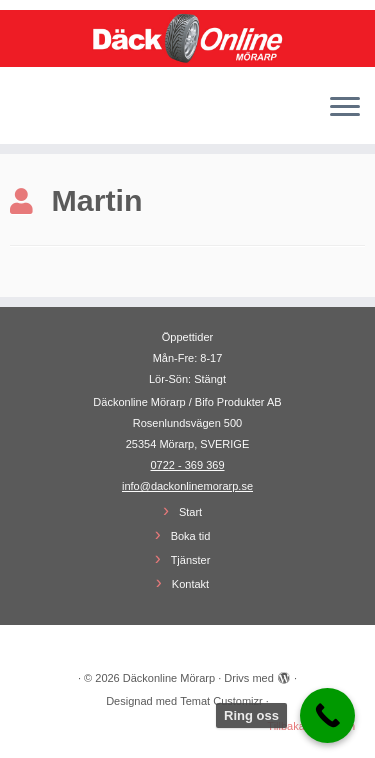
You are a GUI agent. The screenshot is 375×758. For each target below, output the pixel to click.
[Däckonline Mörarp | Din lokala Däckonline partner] (187, 38)
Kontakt (190, 584)
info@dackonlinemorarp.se (187, 486)
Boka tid (191, 536)
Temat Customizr (221, 701)
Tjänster (191, 560)
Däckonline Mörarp (169, 678)
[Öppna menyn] (345, 108)
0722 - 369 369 (187, 465)
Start (190, 512)
